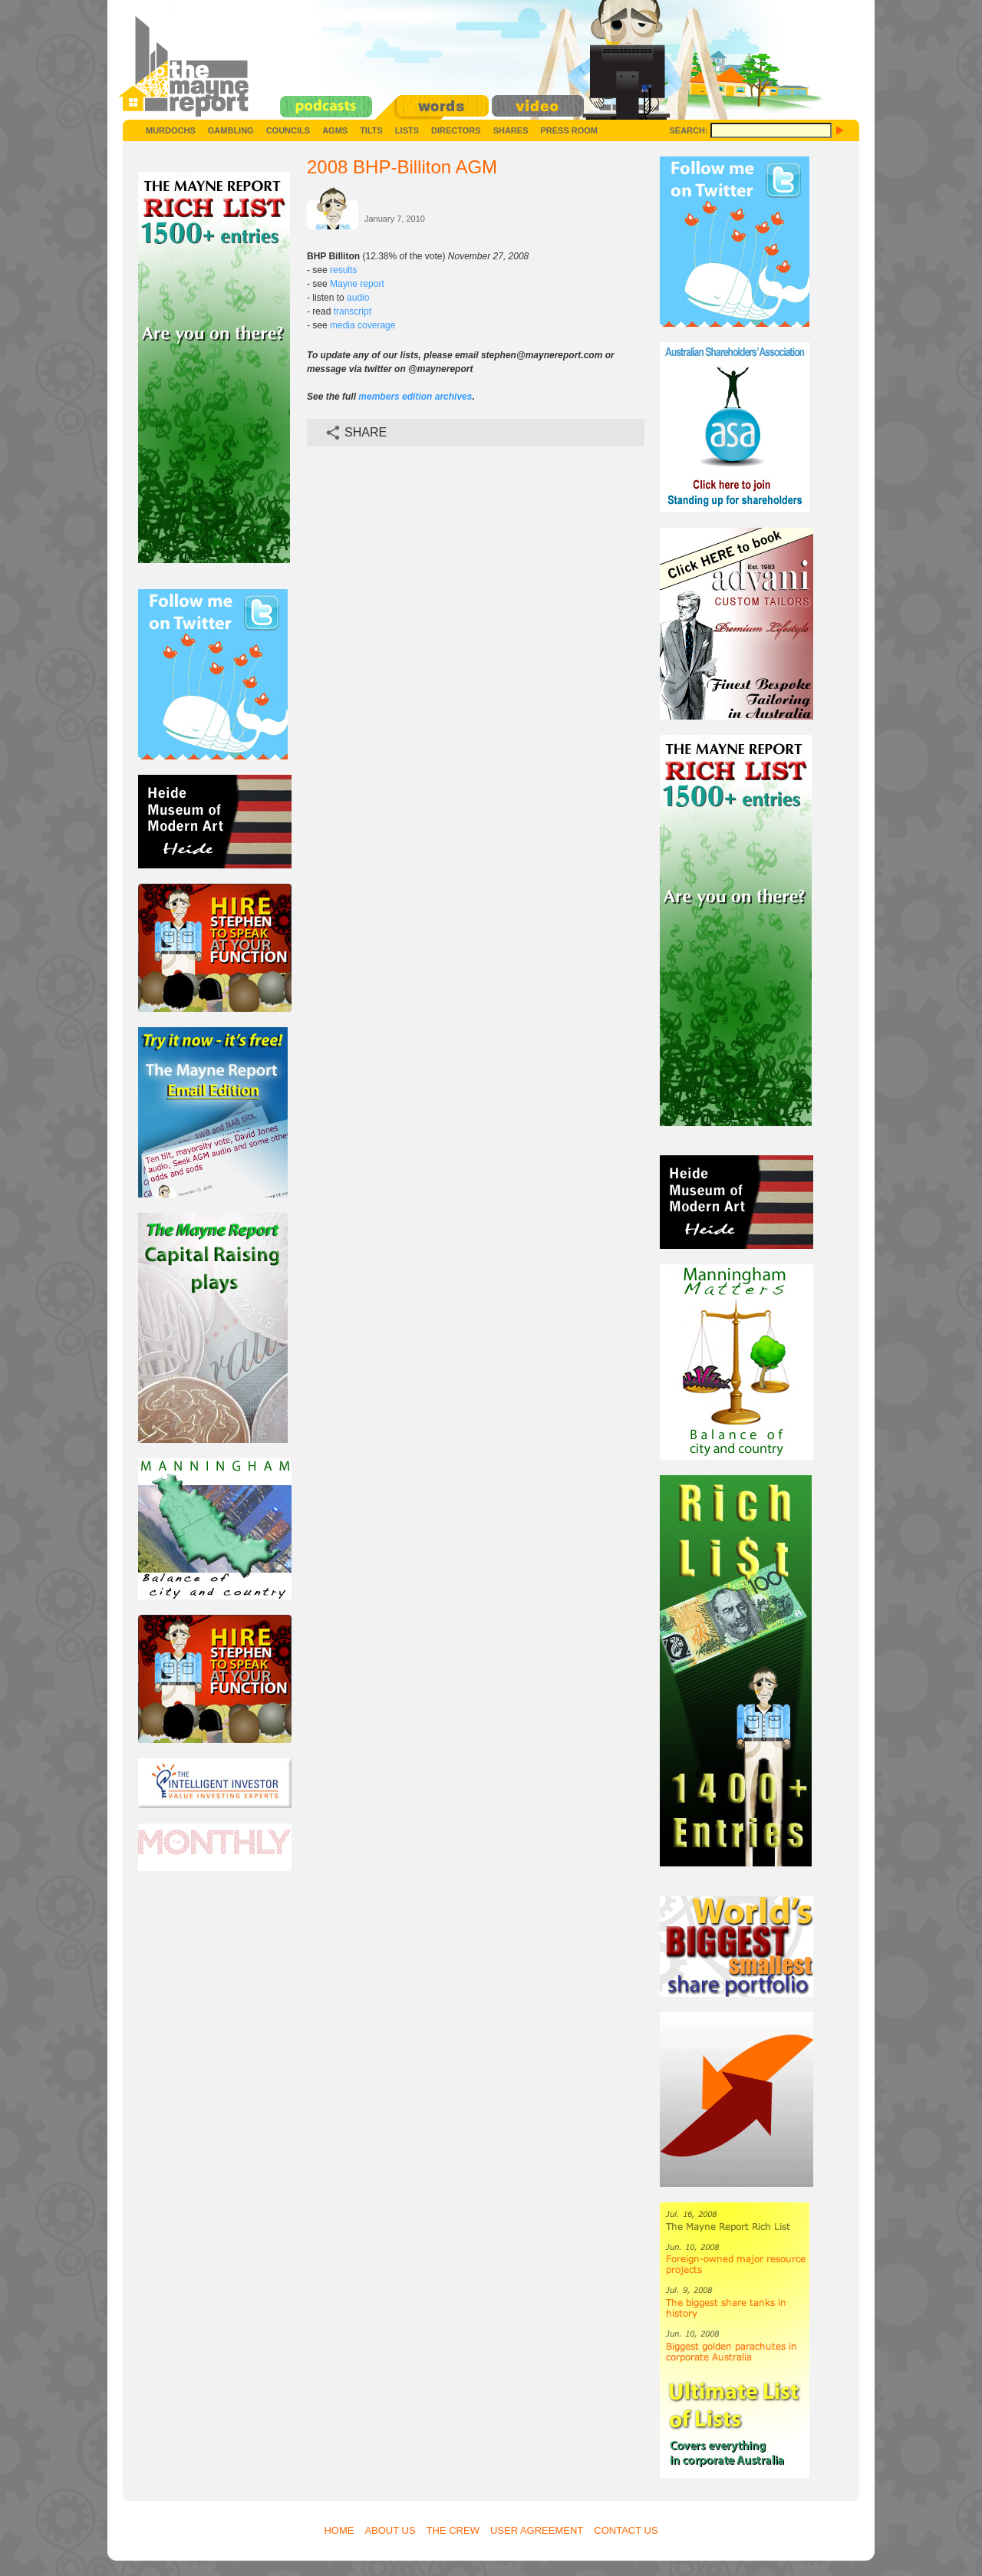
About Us (389, 2530)
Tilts (371, 130)
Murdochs (171, 130)
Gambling (231, 130)
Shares (511, 130)
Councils (288, 130)
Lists (407, 130)
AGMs (335, 130)
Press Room (569, 130)
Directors (456, 130)
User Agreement (536, 2530)
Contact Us (625, 2530)
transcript (352, 311)
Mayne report (357, 283)
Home (339, 2530)
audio (358, 297)
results (343, 270)
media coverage (362, 325)
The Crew (453, 2530)
